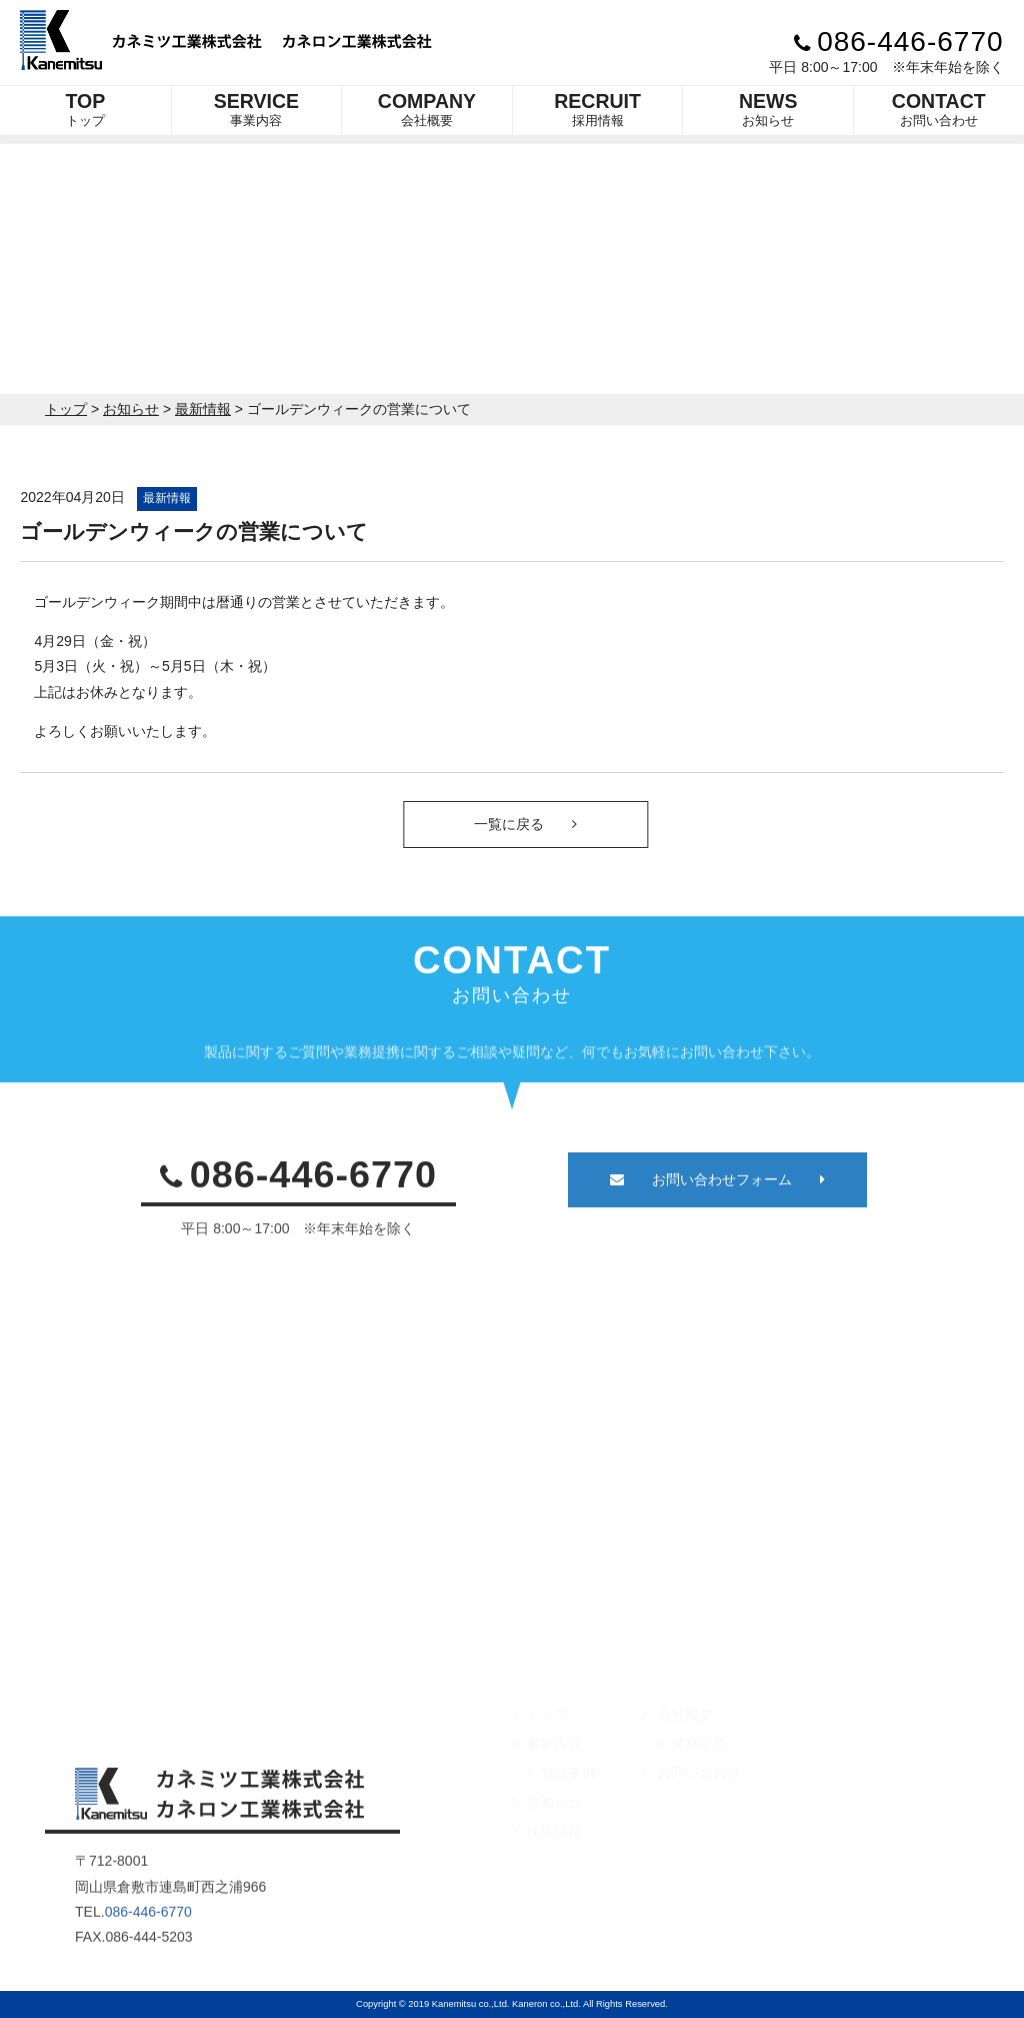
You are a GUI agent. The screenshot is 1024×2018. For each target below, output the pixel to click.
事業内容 (256, 109)
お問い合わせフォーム (717, 1205)
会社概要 (427, 109)
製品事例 (561, 1811)
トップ (85, 109)
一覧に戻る (550, 824)
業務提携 (691, 1782)
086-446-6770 (899, 41)
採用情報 (597, 109)
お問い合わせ (939, 109)
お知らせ (768, 109)
